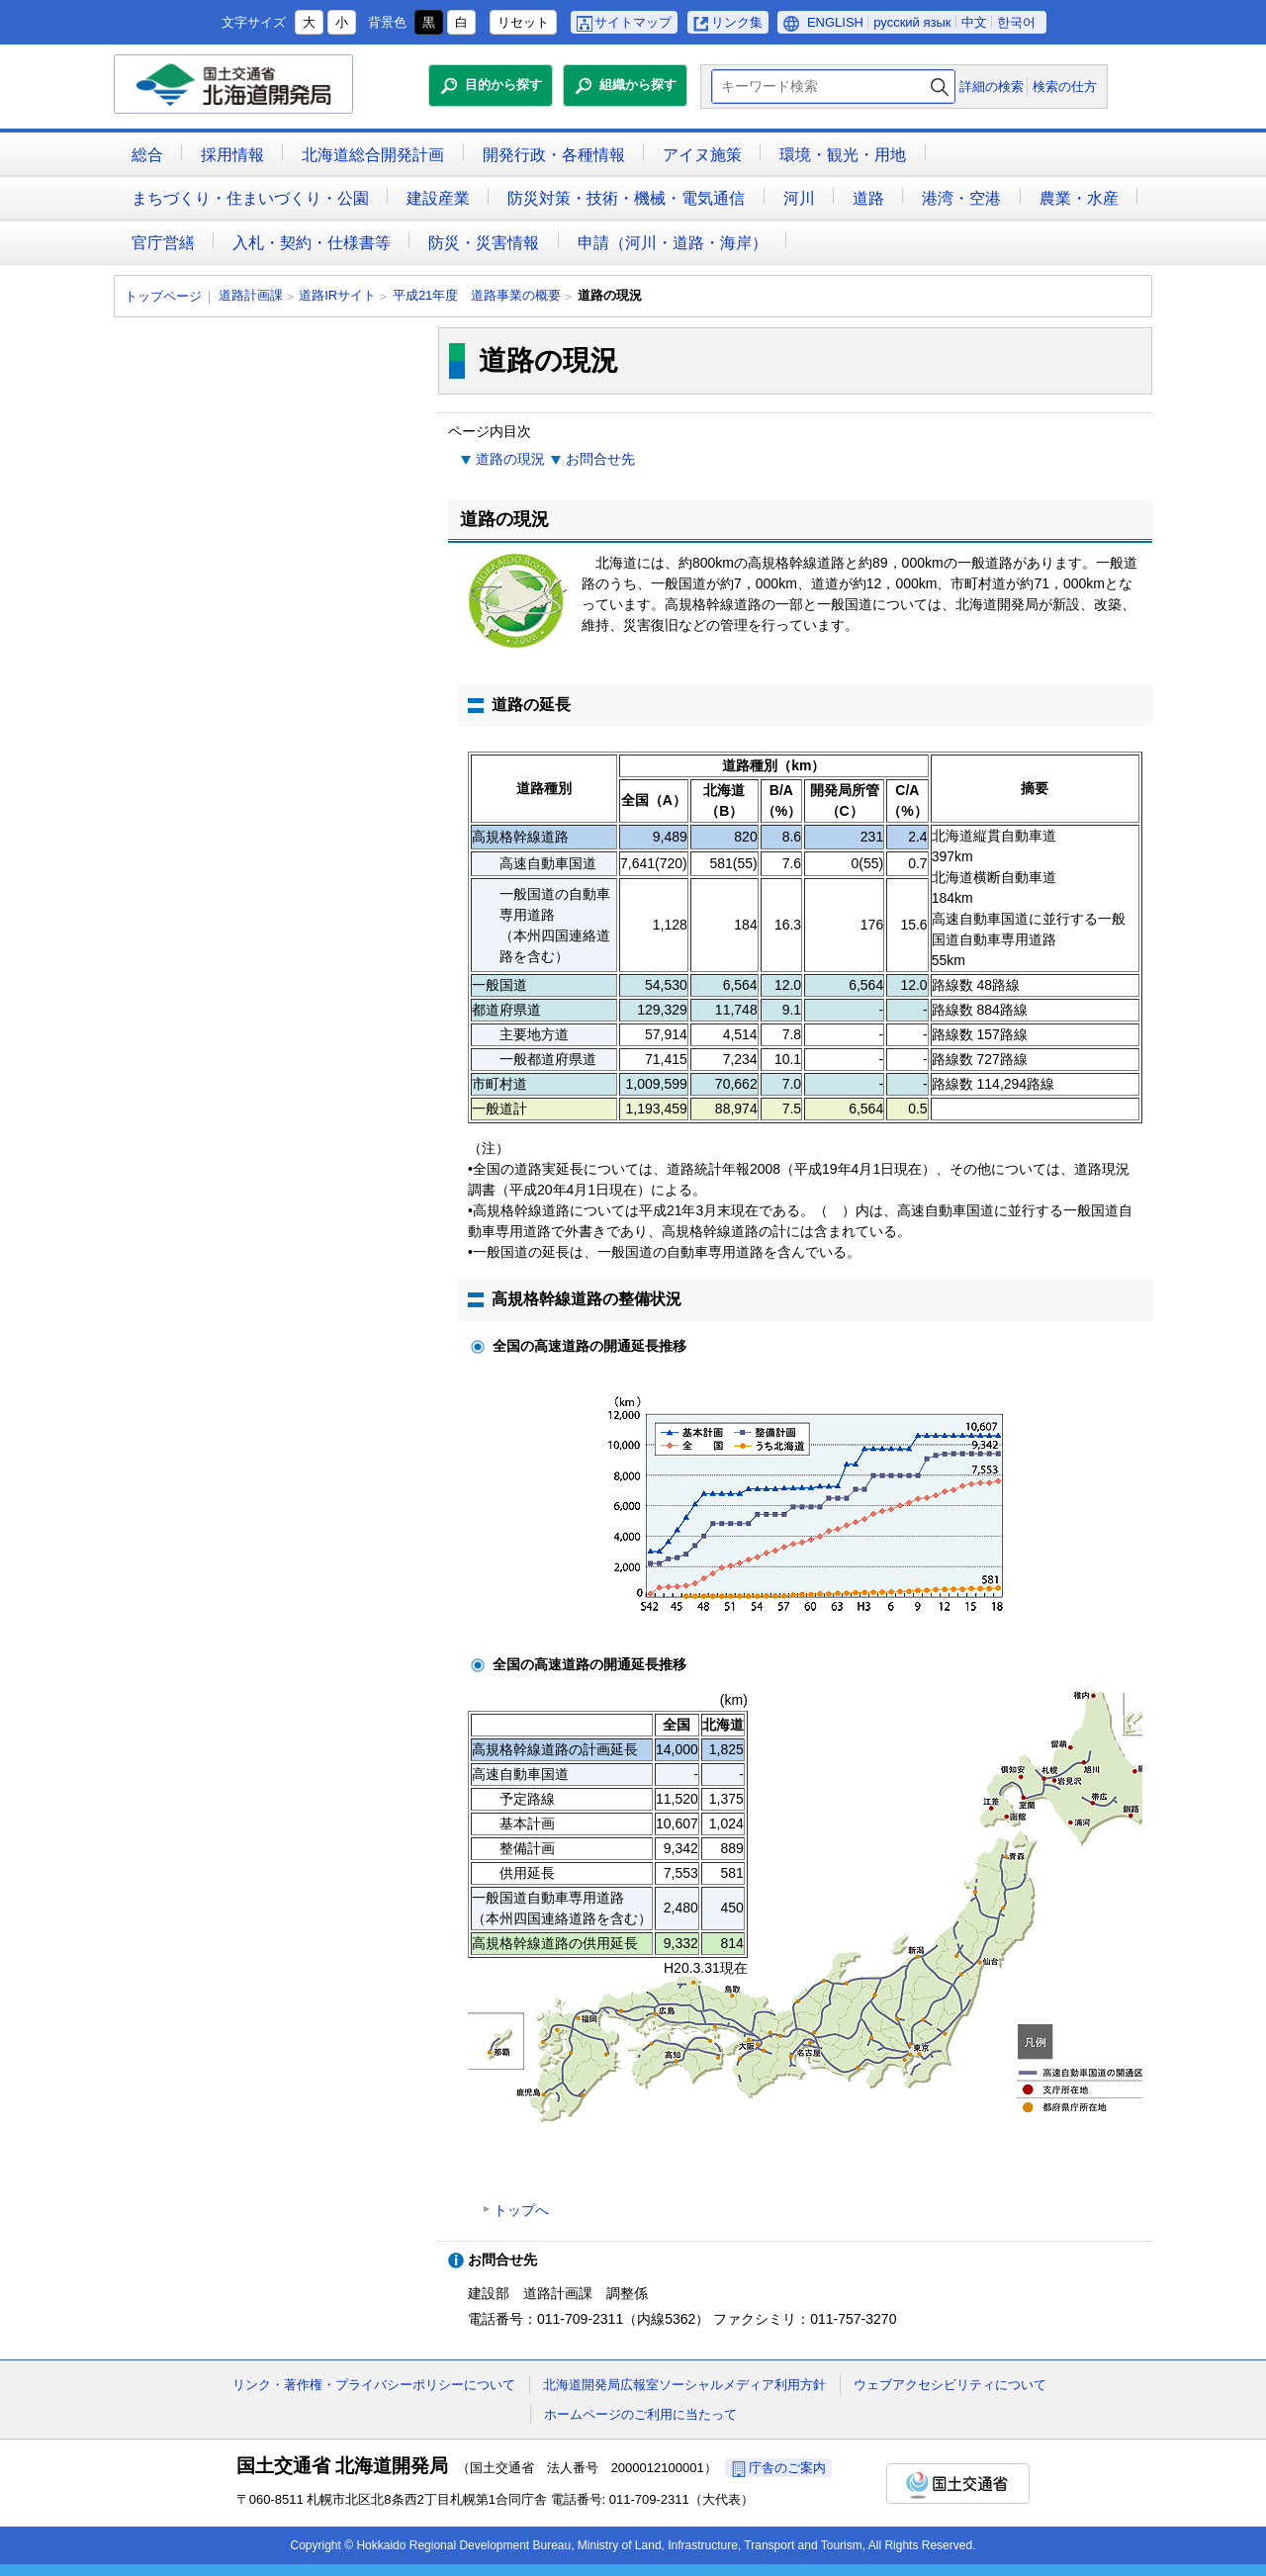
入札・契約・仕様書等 (311, 242)
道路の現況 (510, 459)
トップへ (521, 2210)
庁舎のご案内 (787, 2467)
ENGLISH (835, 22)
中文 (974, 22)
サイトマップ (633, 22)
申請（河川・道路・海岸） (673, 242)
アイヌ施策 (702, 154)
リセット (523, 22)
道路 (868, 198)
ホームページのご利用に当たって (640, 2414)
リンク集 (737, 22)
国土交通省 (958, 2483)
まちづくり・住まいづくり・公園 (250, 198)
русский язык (911, 22)
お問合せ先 (600, 459)
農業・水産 (1079, 198)
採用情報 (232, 154)
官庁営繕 (163, 242)
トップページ (163, 296)
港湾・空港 (961, 198)
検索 (939, 86)
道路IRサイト (337, 295)
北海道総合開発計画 (373, 154)
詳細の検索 (991, 86)
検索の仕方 (1065, 86)
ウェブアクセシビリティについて (950, 2384)
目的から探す (503, 84)
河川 (799, 198)
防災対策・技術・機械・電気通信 (626, 198)
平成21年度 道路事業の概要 (477, 295)
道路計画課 (251, 295)
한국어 (1016, 22)
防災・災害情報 (483, 242)
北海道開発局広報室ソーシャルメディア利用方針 (684, 2384)
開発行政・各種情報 (554, 154)
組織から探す (638, 84)
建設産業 (438, 198)
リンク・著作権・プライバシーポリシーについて (373, 2384)
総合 (147, 154)
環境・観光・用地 (842, 154)
